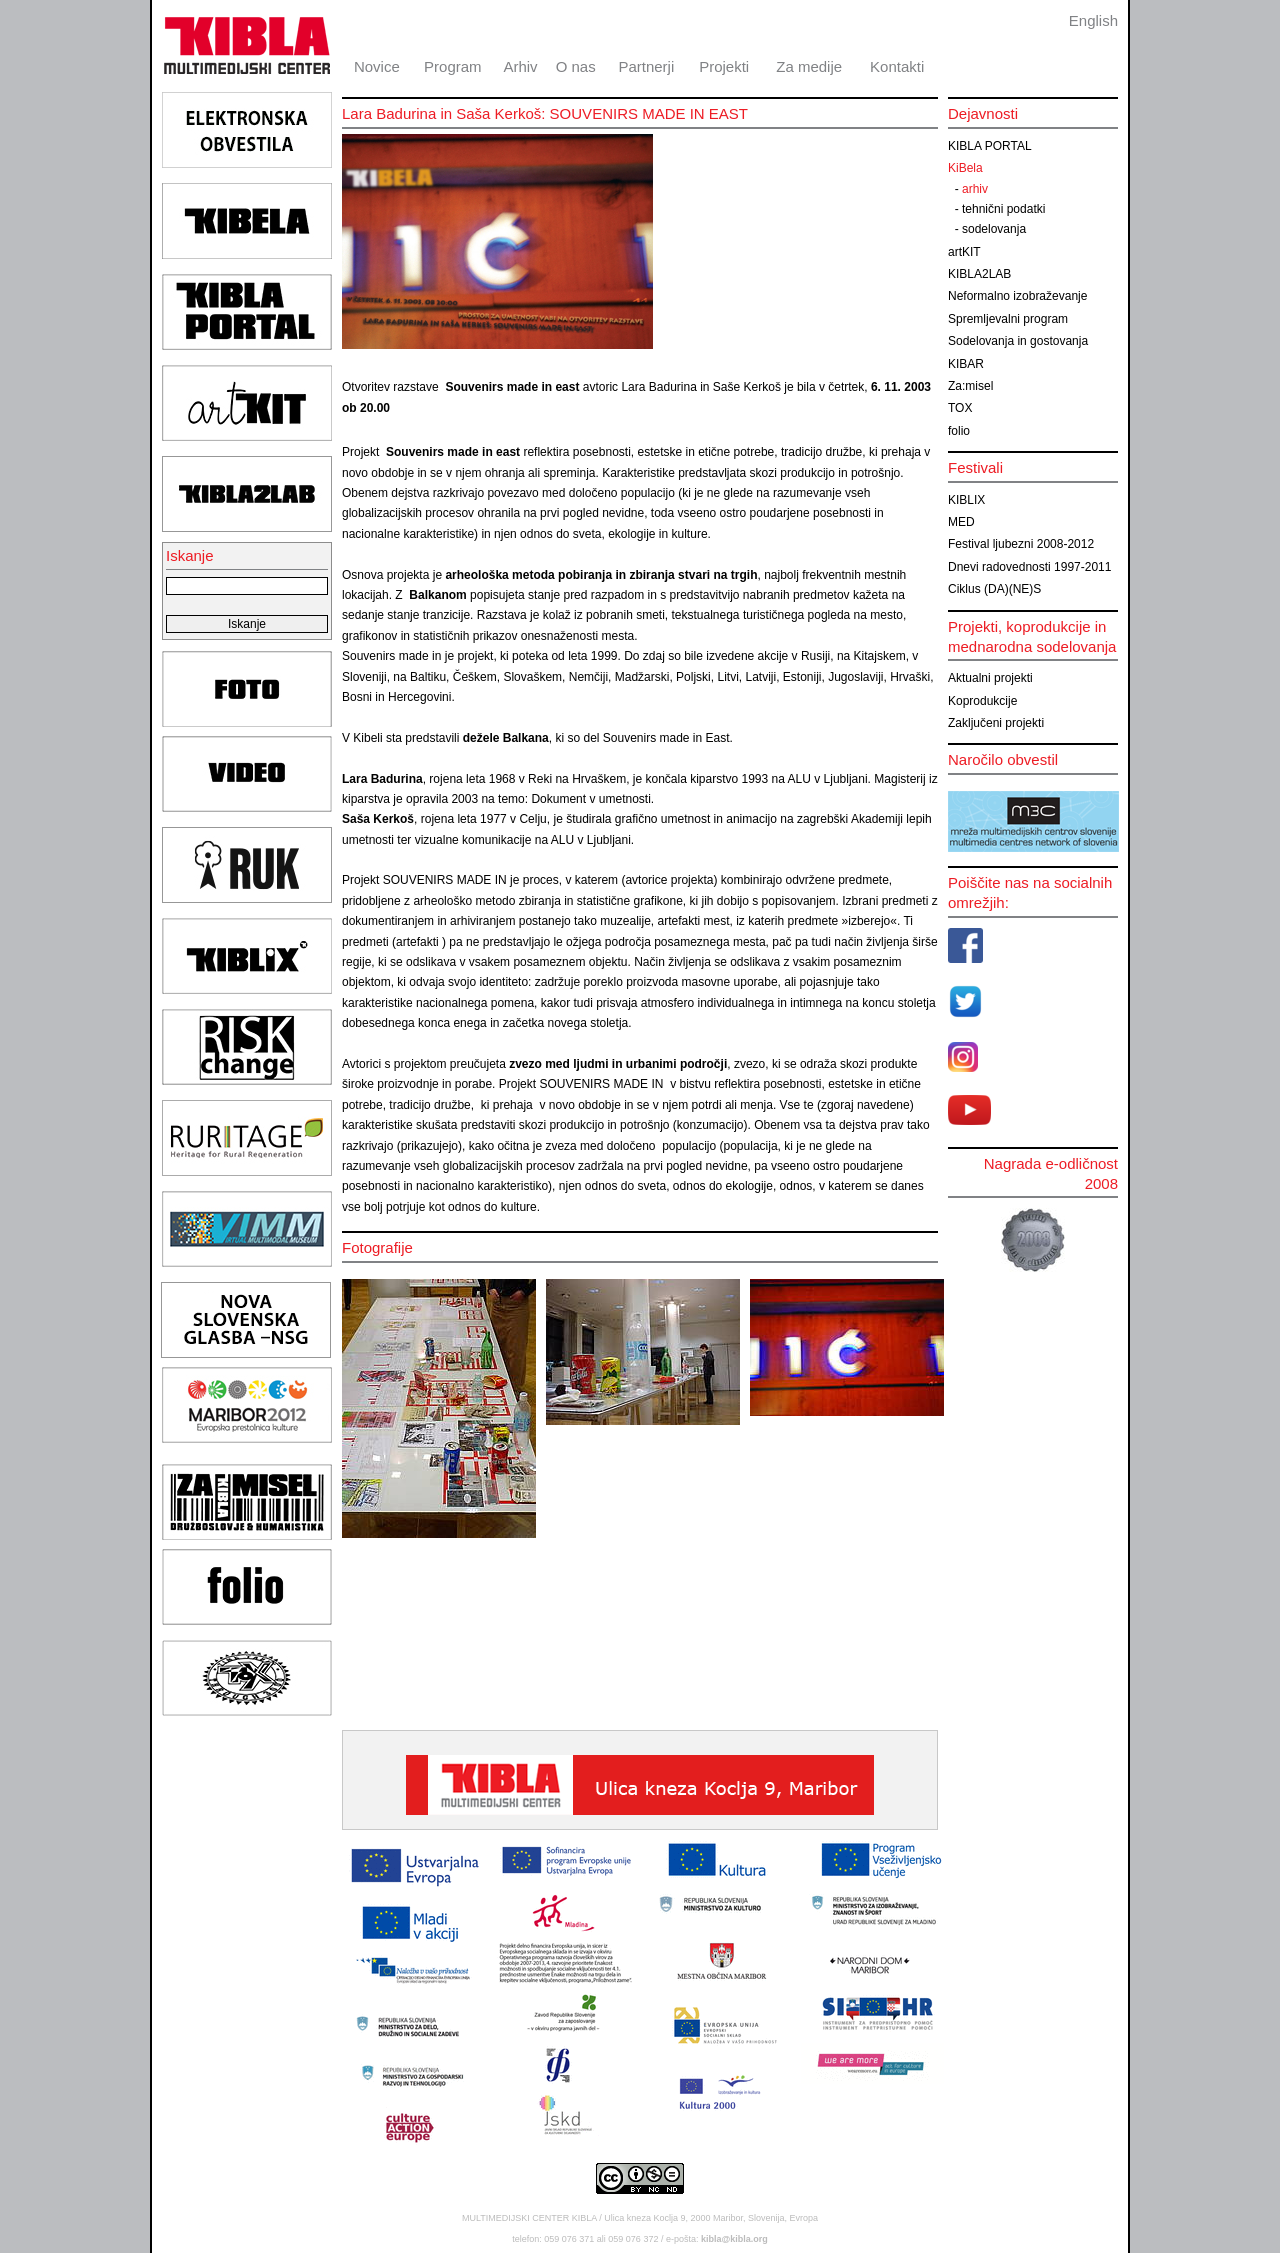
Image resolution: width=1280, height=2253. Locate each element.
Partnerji (646, 66)
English (1093, 20)
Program (453, 66)
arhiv (975, 189)
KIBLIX (966, 500)
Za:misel (970, 386)
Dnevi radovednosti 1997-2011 (1029, 567)
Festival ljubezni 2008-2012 (1021, 544)
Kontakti (897, 66)
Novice (377, 66)
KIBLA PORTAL (990, 146)
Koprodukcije (982, 701)
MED (961, 522)
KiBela (965, 168)
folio (959, 431)
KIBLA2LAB (979, 274)
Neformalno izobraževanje (1017, 296)
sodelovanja (994, 229)
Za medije (809, 66)
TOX (960, 408)
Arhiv (520, 66)
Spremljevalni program (1008, 319)
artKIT (964, 252)
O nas (576, 66)
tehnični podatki (1003, 209)
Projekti (724, 66)
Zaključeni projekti (996, 723)
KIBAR (966, 364)
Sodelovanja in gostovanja (1018, 341)
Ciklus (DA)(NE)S (994, 589)
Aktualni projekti (990, 678)
